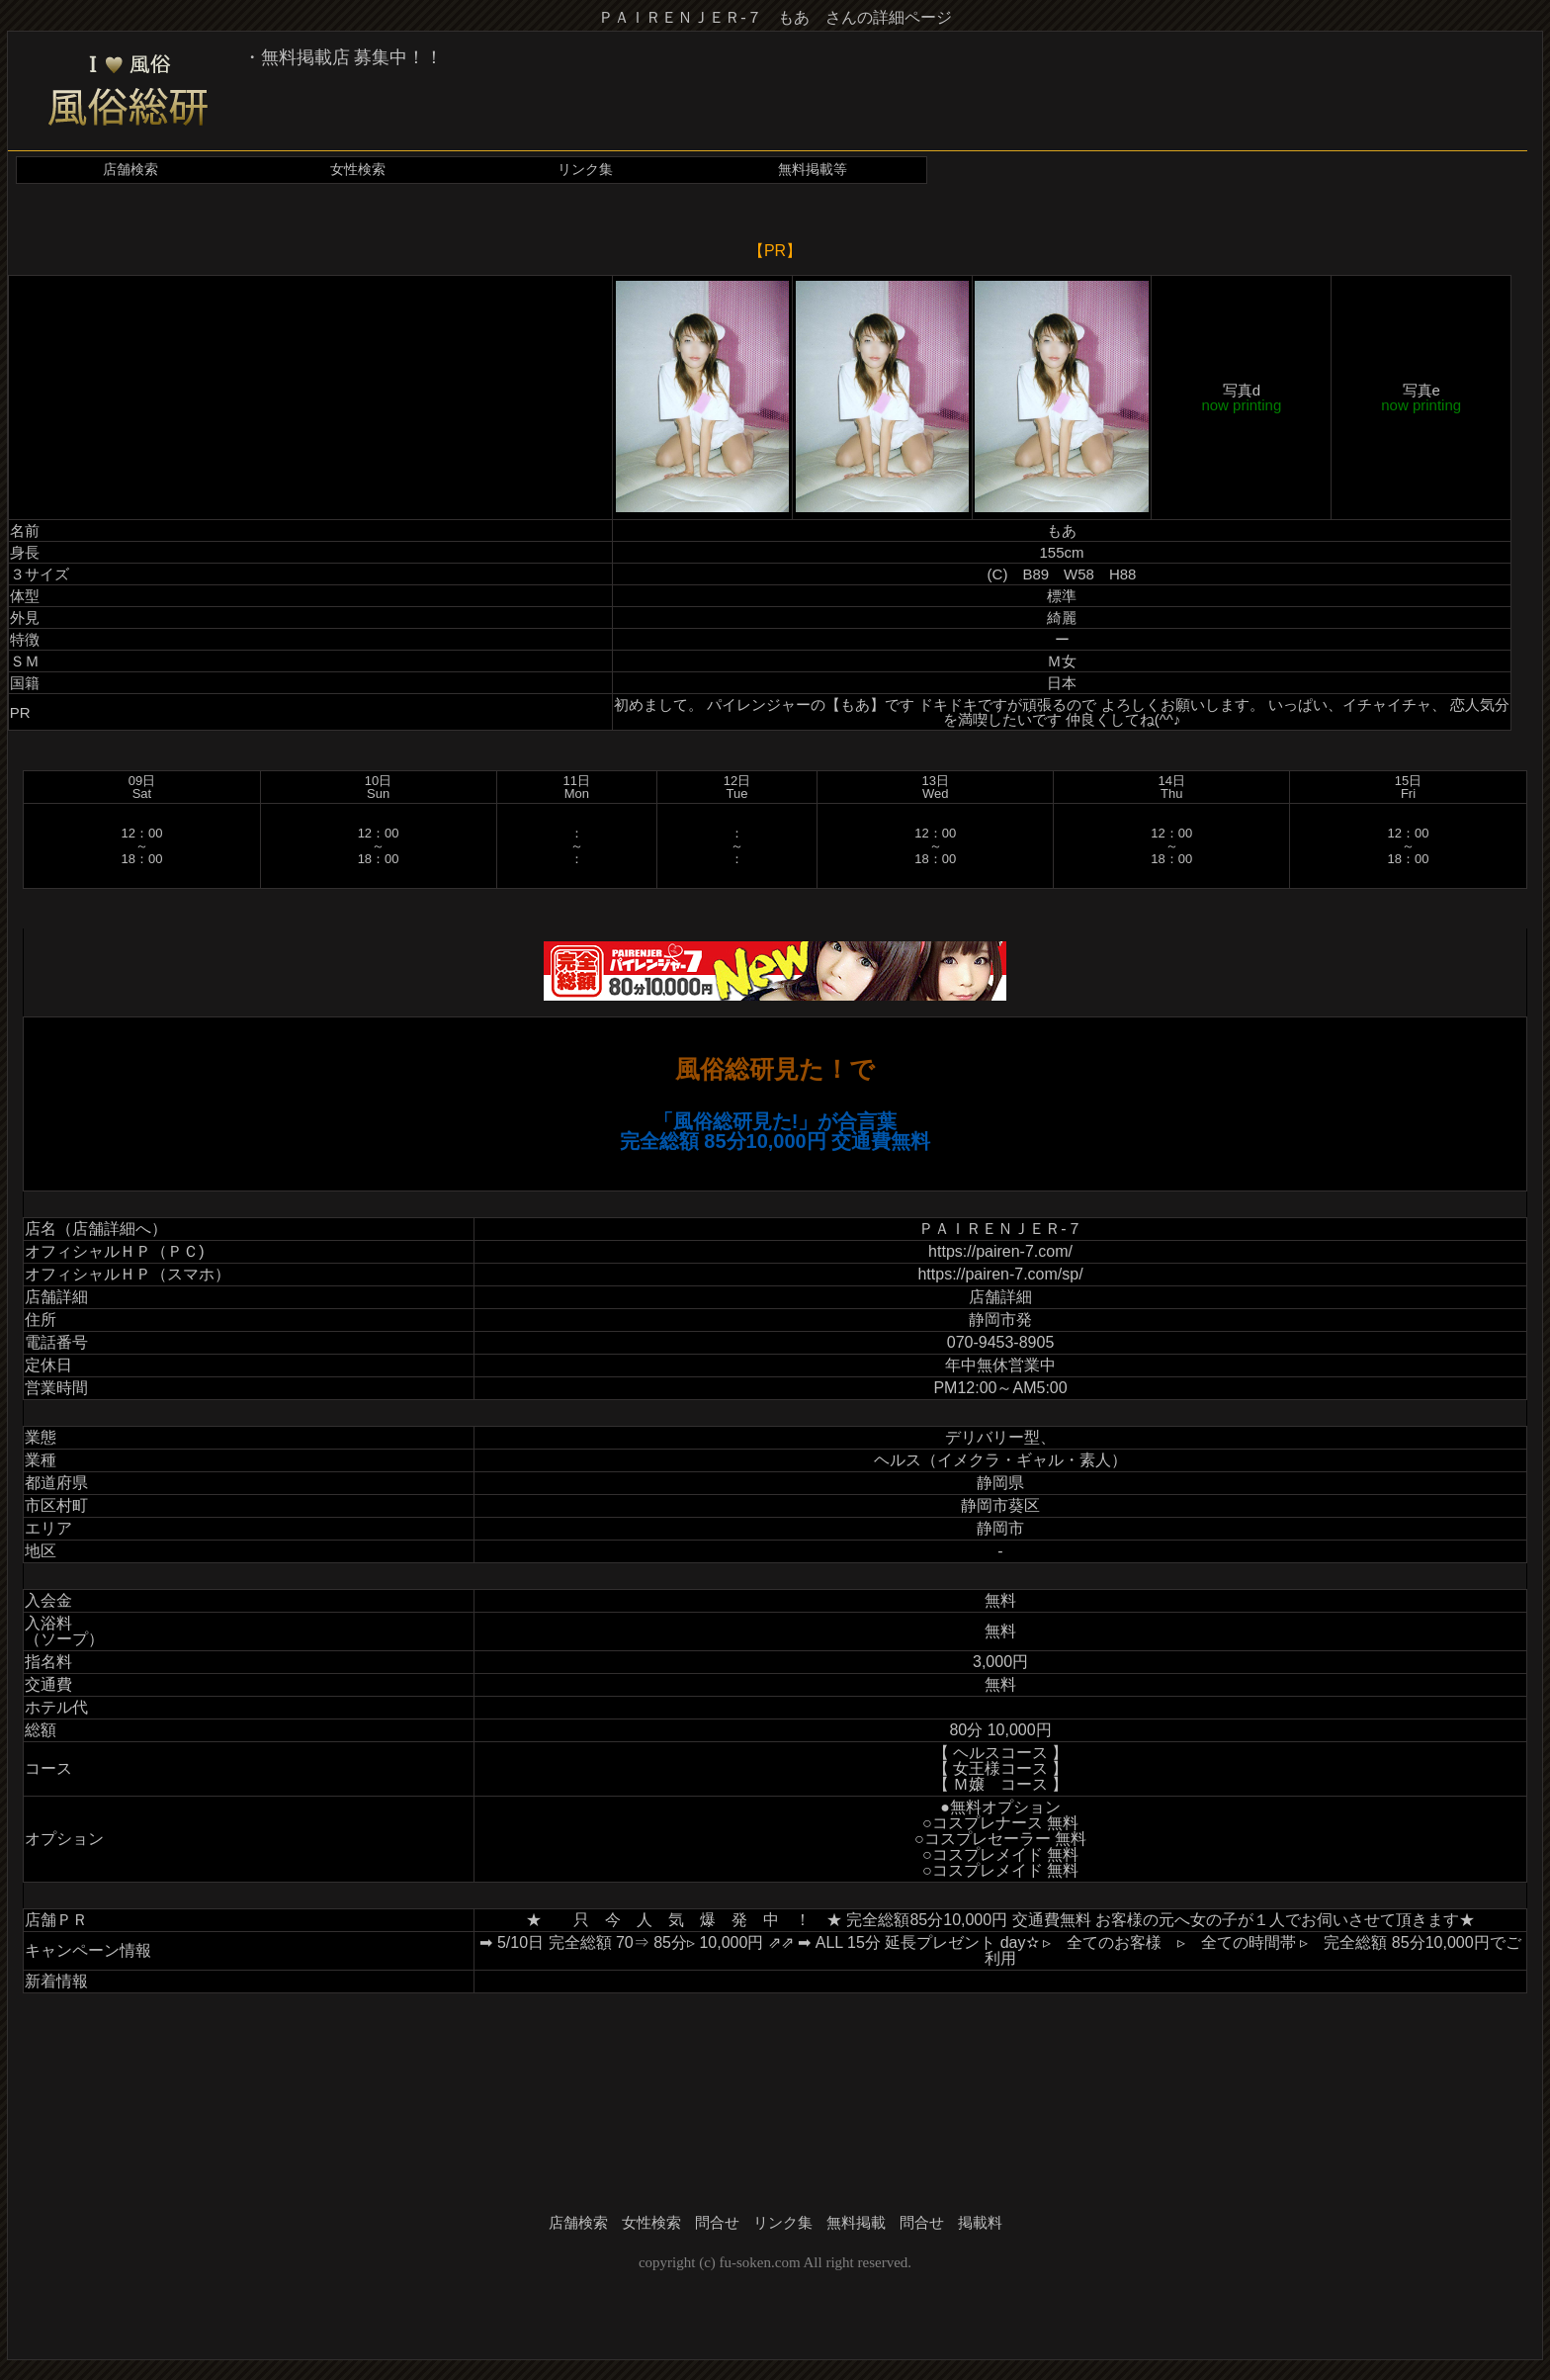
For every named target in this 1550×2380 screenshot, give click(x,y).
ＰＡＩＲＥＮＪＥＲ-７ (999, 1228)
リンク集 (585, 169)
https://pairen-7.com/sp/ (999, 1274)
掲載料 (980, 2223)
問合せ (717, 2223)
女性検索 (358, 169)
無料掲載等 (812, 169)
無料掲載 (856, 2223)
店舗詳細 (1000, 1296)
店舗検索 (130, 169)
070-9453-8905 (1001, 1342)
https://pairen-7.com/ (1000, 1251)
